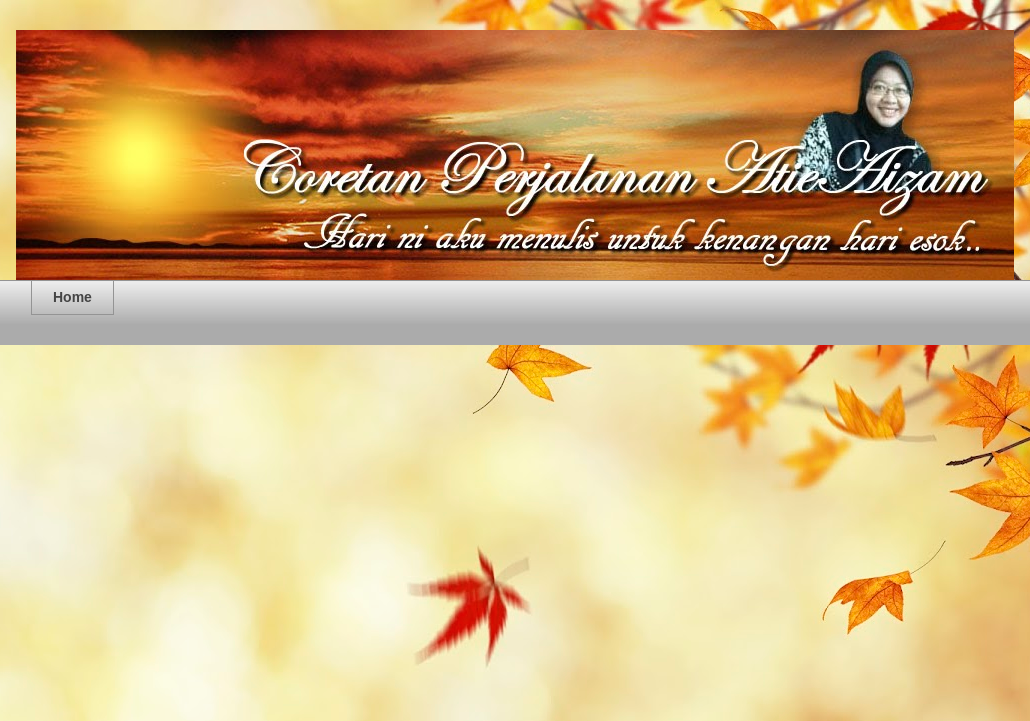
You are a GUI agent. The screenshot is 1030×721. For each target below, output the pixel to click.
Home (72, 297)
